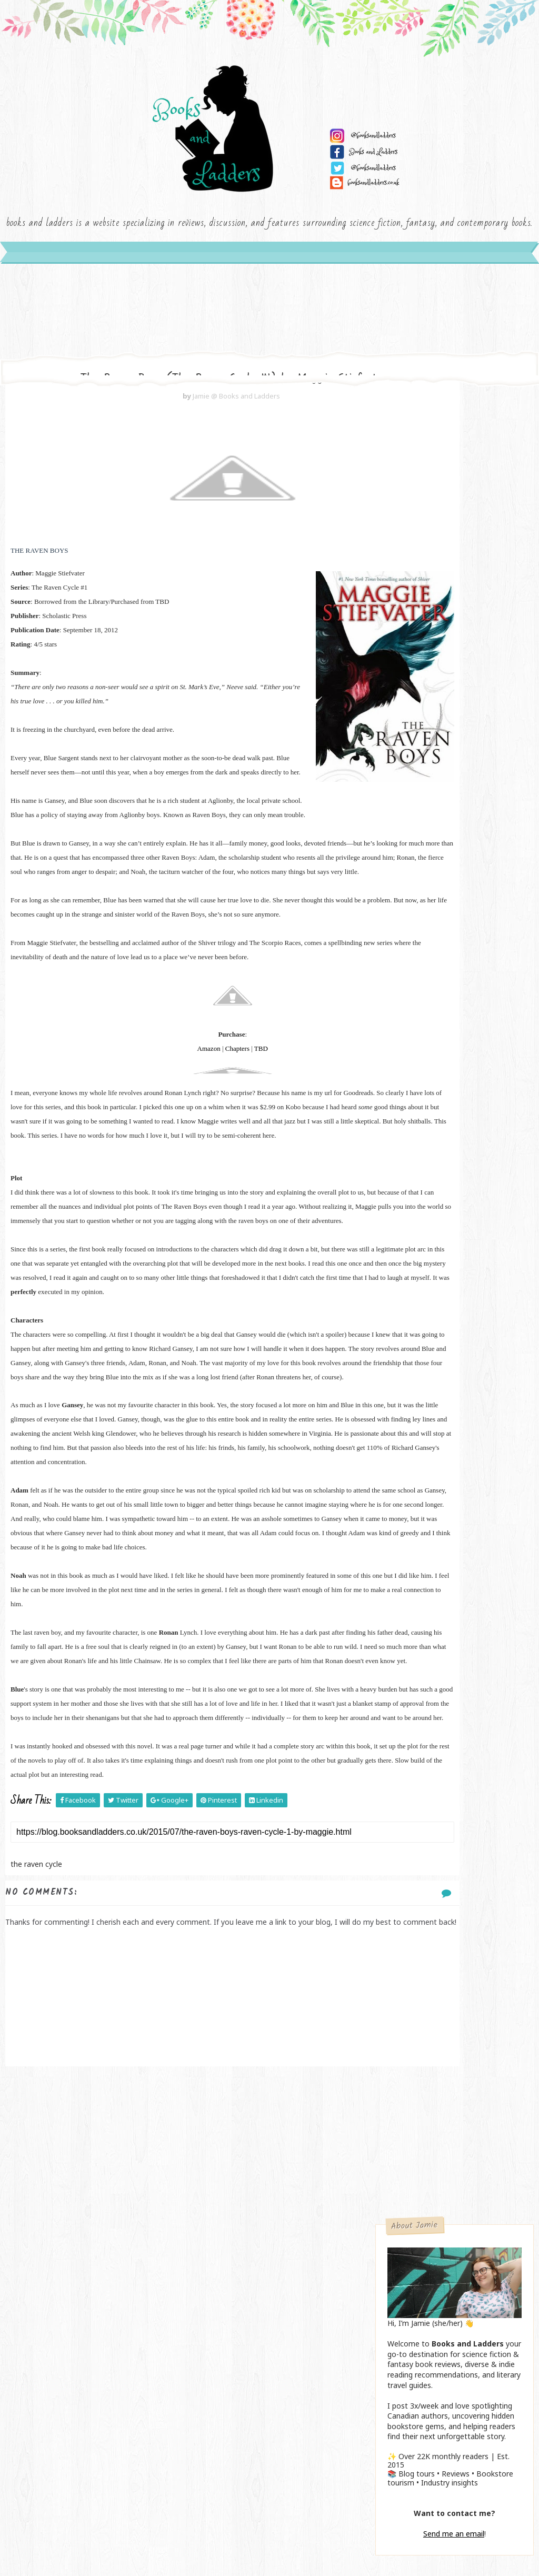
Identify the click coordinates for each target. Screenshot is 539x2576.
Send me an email (453, 722)
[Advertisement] (182, 2391)
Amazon (158, 1165)
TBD (210, 1165)
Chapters (187, 1165)
